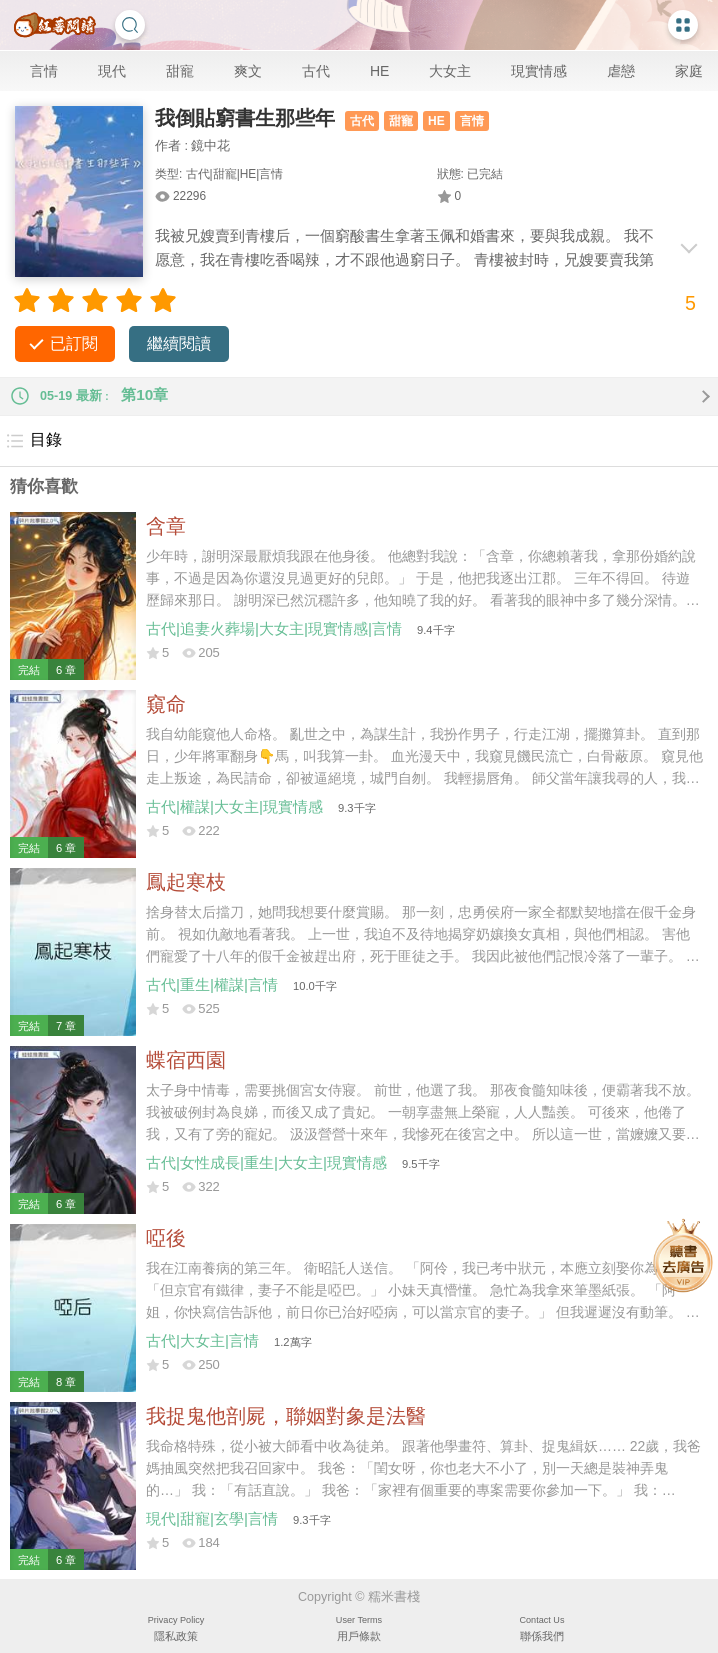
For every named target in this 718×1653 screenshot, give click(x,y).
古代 (316, 71)
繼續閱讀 (179, 343)
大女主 (450, 71)
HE (379, 71)
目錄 (33, 441)
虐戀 (621, 71)
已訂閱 (74, 343)
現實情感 (539, 71)
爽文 (248, 71)
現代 (112, 71)
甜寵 (180, 71)
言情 (44, 71)
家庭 (689, 71)
